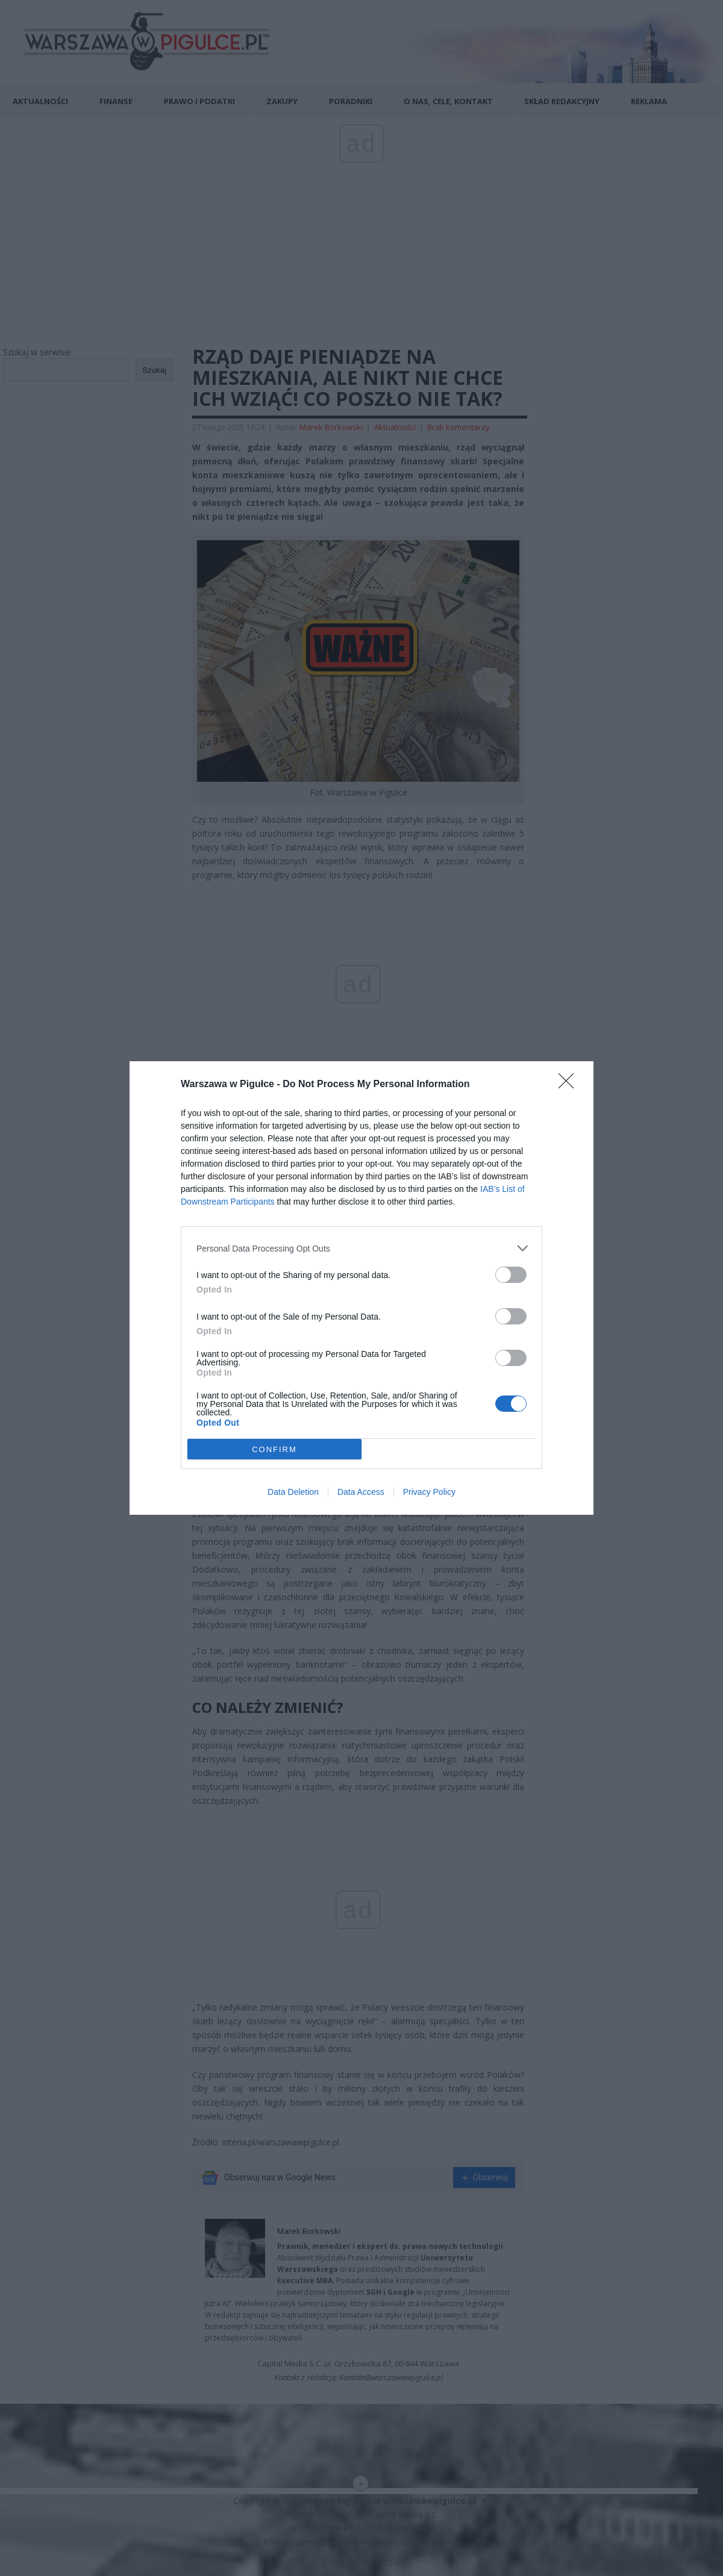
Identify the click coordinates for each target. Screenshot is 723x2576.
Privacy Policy (429, 1492)
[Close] (570, 1084)
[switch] (511, 1275)
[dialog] (361, 1288)
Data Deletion (293, 1492)
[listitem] (361, 1248)
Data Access (360, 1492)
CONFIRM (274, 1449)
